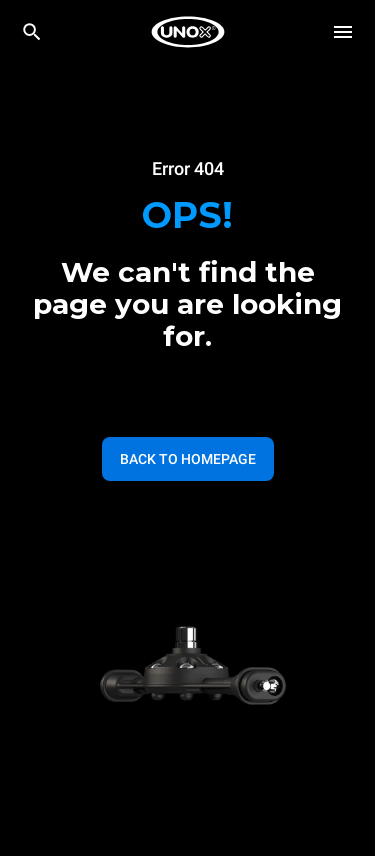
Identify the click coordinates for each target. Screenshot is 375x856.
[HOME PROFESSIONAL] (188, 32)
